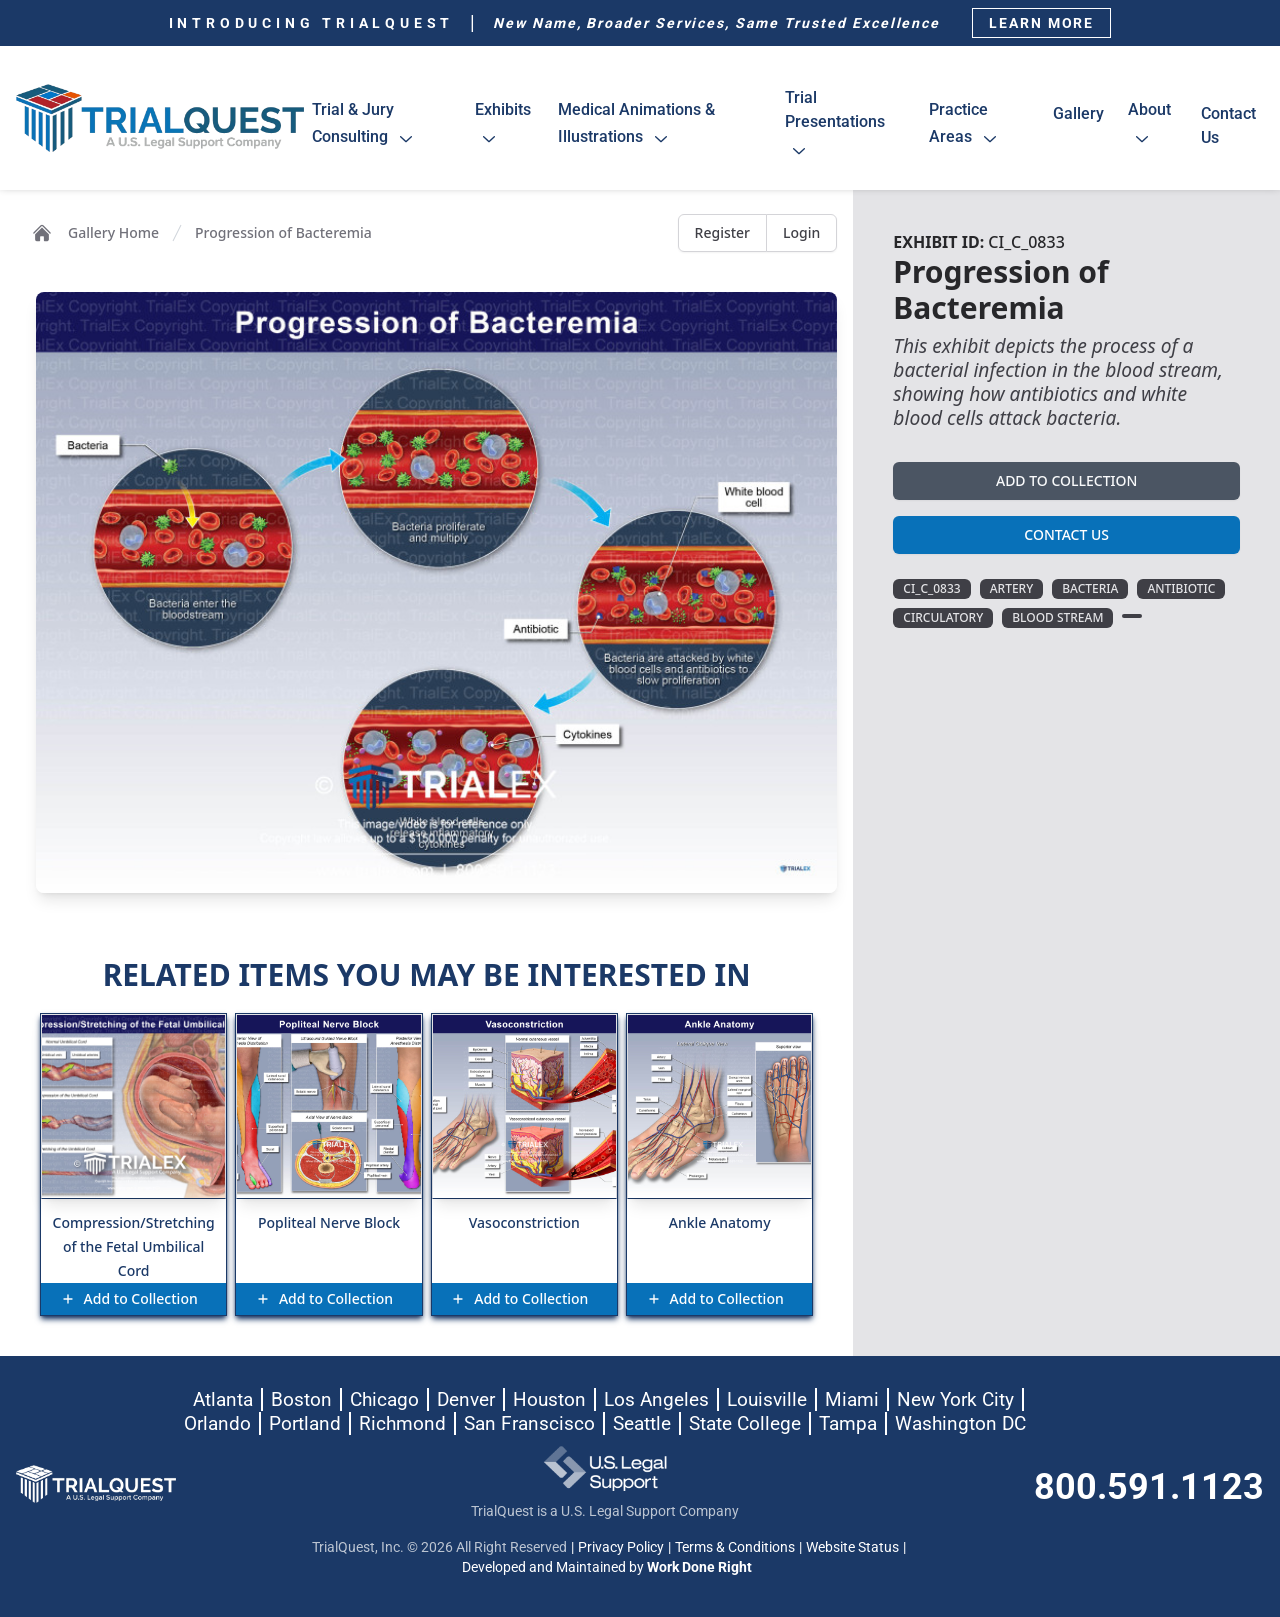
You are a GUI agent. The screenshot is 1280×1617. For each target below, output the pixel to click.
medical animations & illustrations (636, 127)
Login (801, 232)
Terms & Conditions (735, 1547)
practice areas (968, 127)
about (1149, 127)
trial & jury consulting (368, 127)
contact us (1228, 125)
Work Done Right (699, 1567)
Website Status (852, 1547)
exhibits (503, 127)
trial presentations (835, 127)
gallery (1078, 125)
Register (722, 232)
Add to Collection (1066, 480)
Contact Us (1066, 534)
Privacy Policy (621, 1547)
